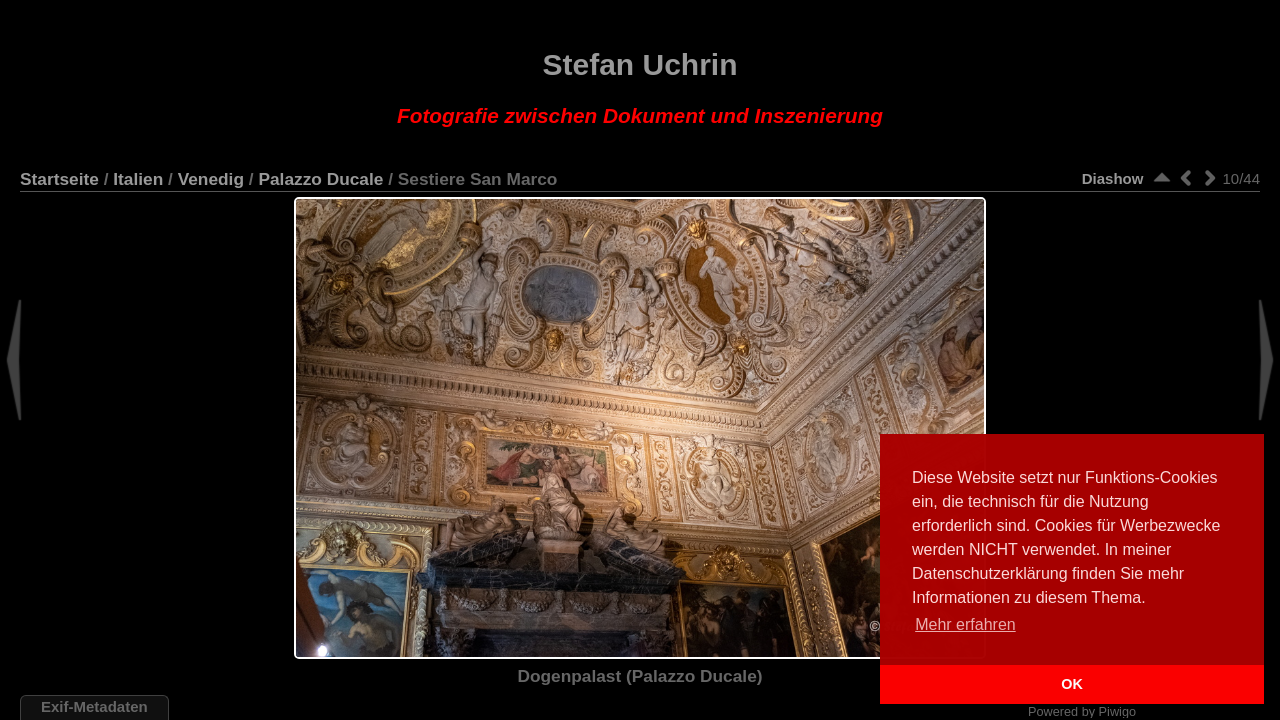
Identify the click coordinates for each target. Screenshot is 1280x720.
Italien (138, 179)
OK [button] (1072, 684)
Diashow (1113, 178)
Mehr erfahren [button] (965, 624)
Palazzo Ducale (320, 179)
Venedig (211, 179)
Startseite (59, 179)
